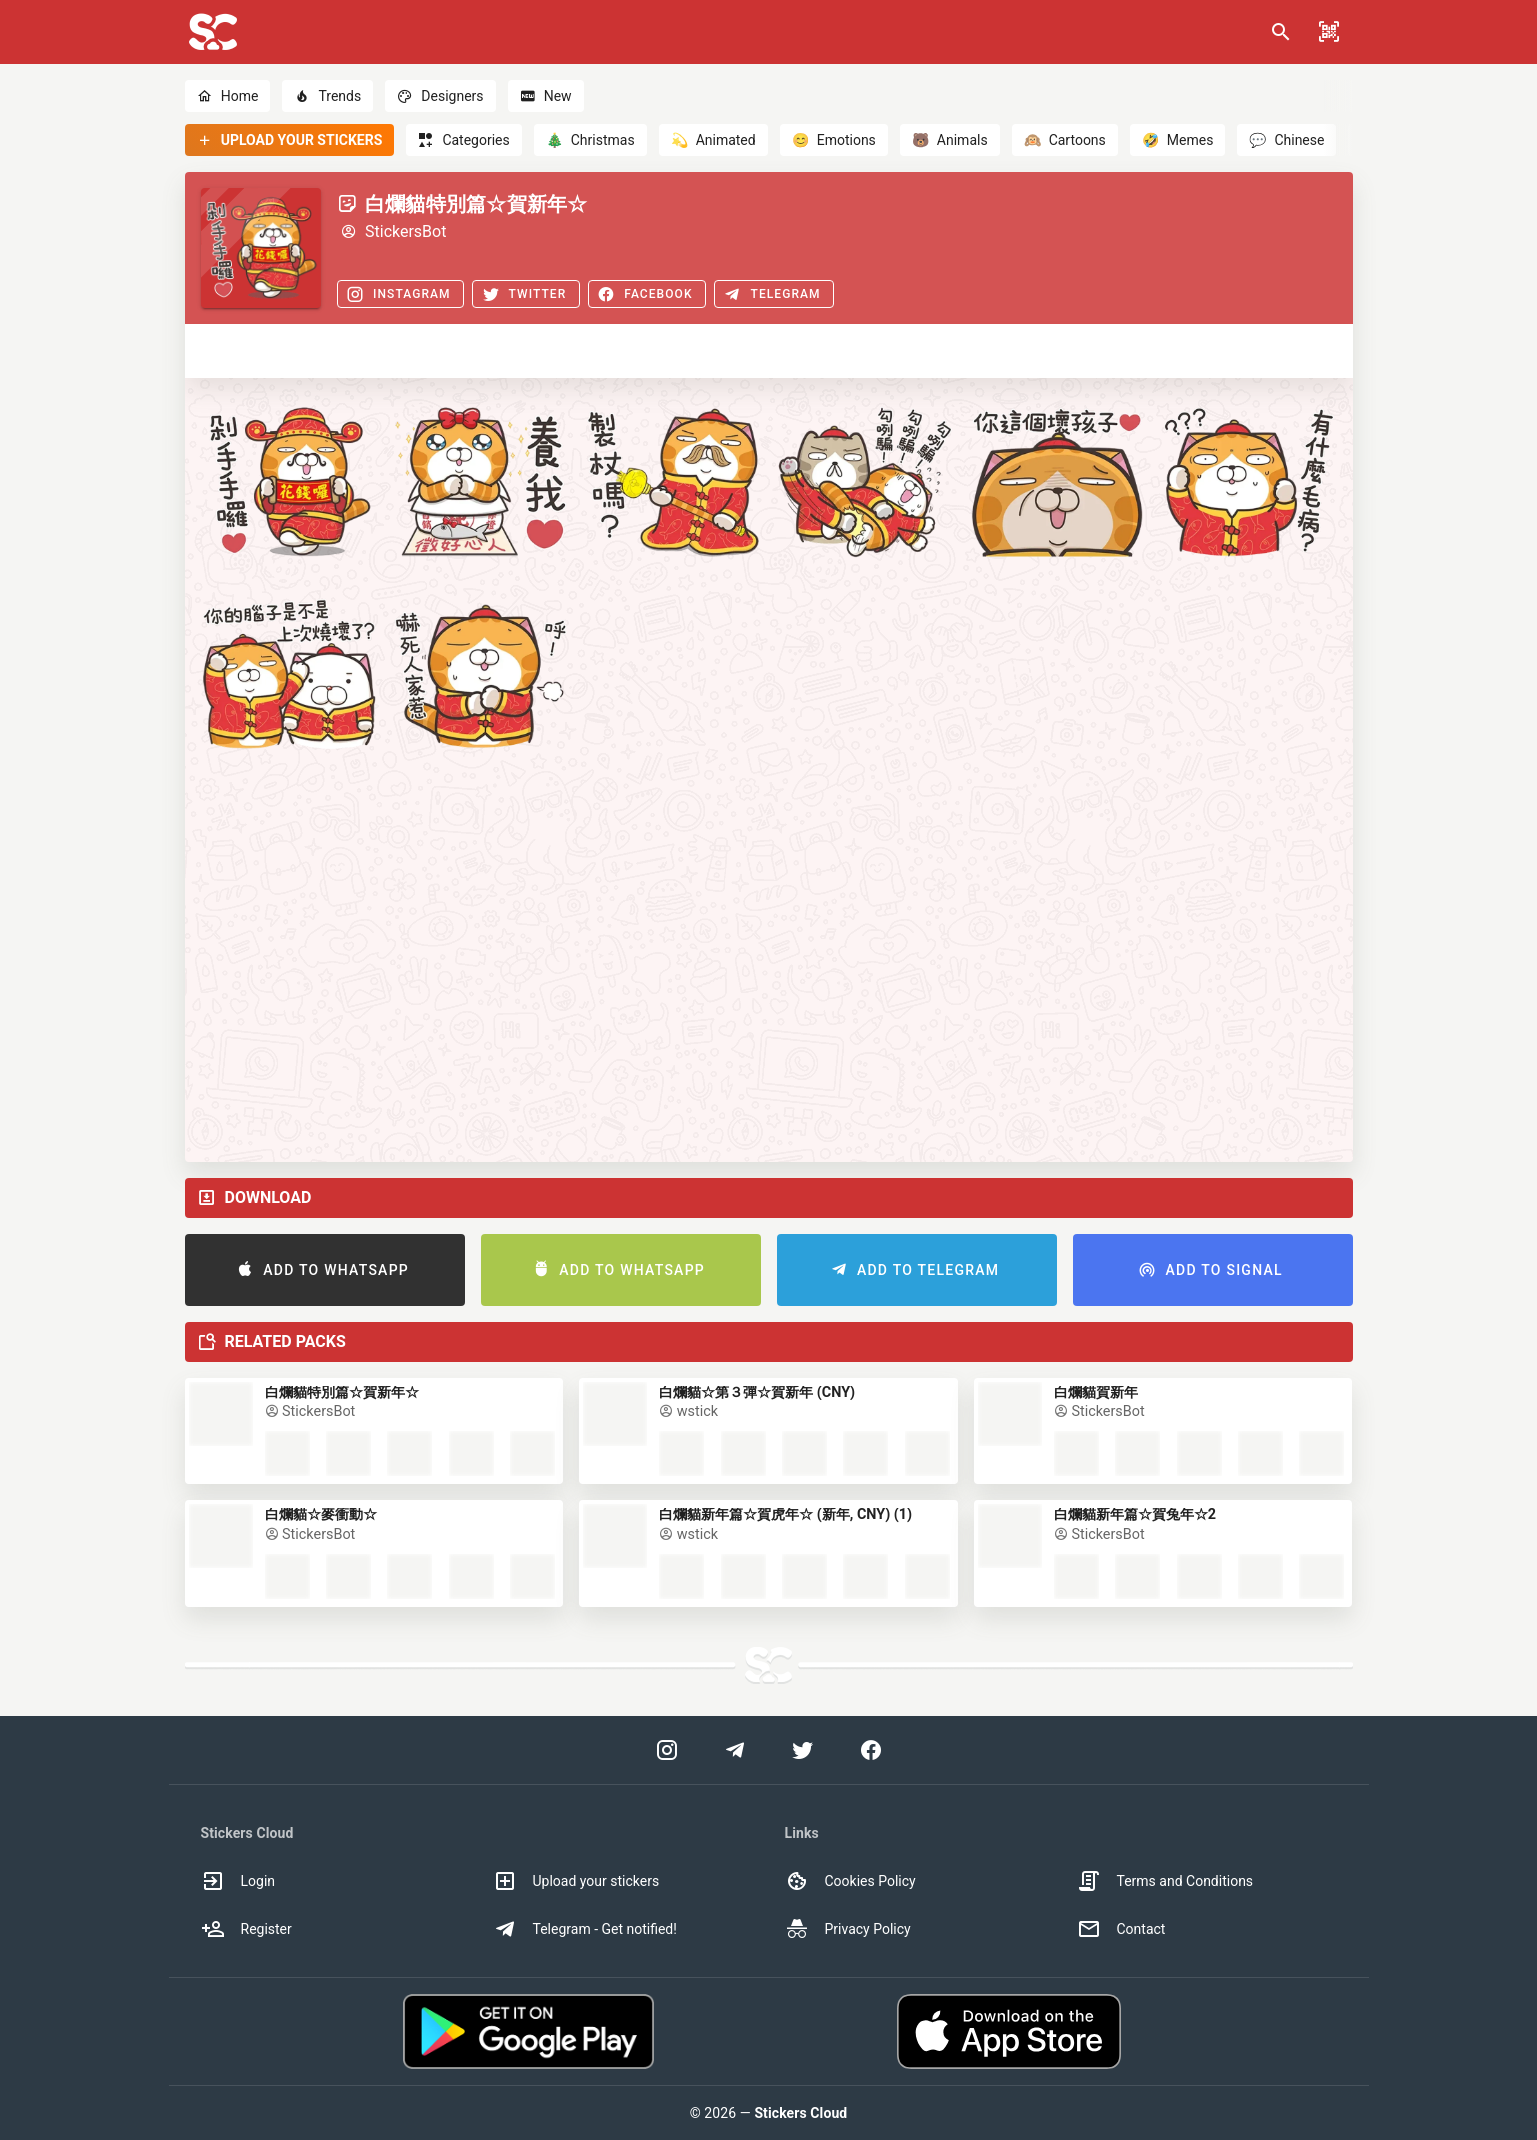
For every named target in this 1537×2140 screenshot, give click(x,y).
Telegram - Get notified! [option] (585, 1929)
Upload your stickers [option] (576, 1881)
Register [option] (246, 1929)
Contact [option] (1121, 1929)
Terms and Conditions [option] (1165, 1881)
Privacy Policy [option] (848, 1929)
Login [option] (238, 1881)
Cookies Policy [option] (850, 1881)
